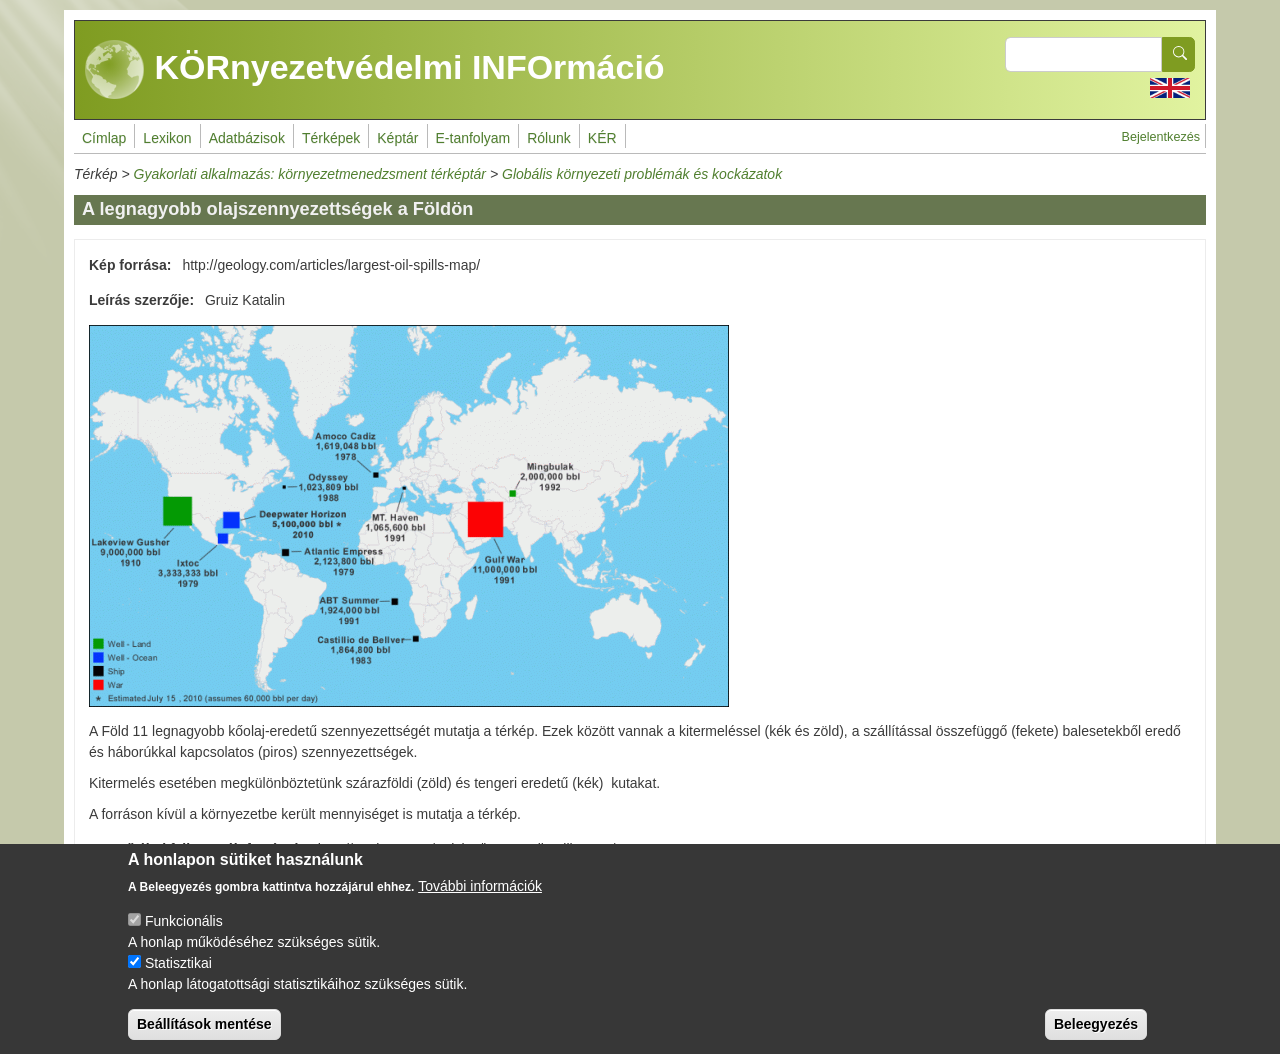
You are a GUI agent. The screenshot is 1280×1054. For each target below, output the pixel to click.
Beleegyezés (1096, 1037)
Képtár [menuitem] (397, 138)
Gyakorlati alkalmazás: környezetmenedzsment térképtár (310, 174)
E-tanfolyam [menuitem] (473, 138)
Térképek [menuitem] (331, 138)
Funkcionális (184, 934)
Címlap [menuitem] (104, 138)
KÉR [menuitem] (602, 138)
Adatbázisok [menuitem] (247, 138)
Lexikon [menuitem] (167, 138)
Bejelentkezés (1161, 137)
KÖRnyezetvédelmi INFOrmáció (375, 70)
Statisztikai (178, 976)
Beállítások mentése (204, 1037)
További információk (480, 899)
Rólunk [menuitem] (549, 138)
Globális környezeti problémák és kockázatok (642, 174)
